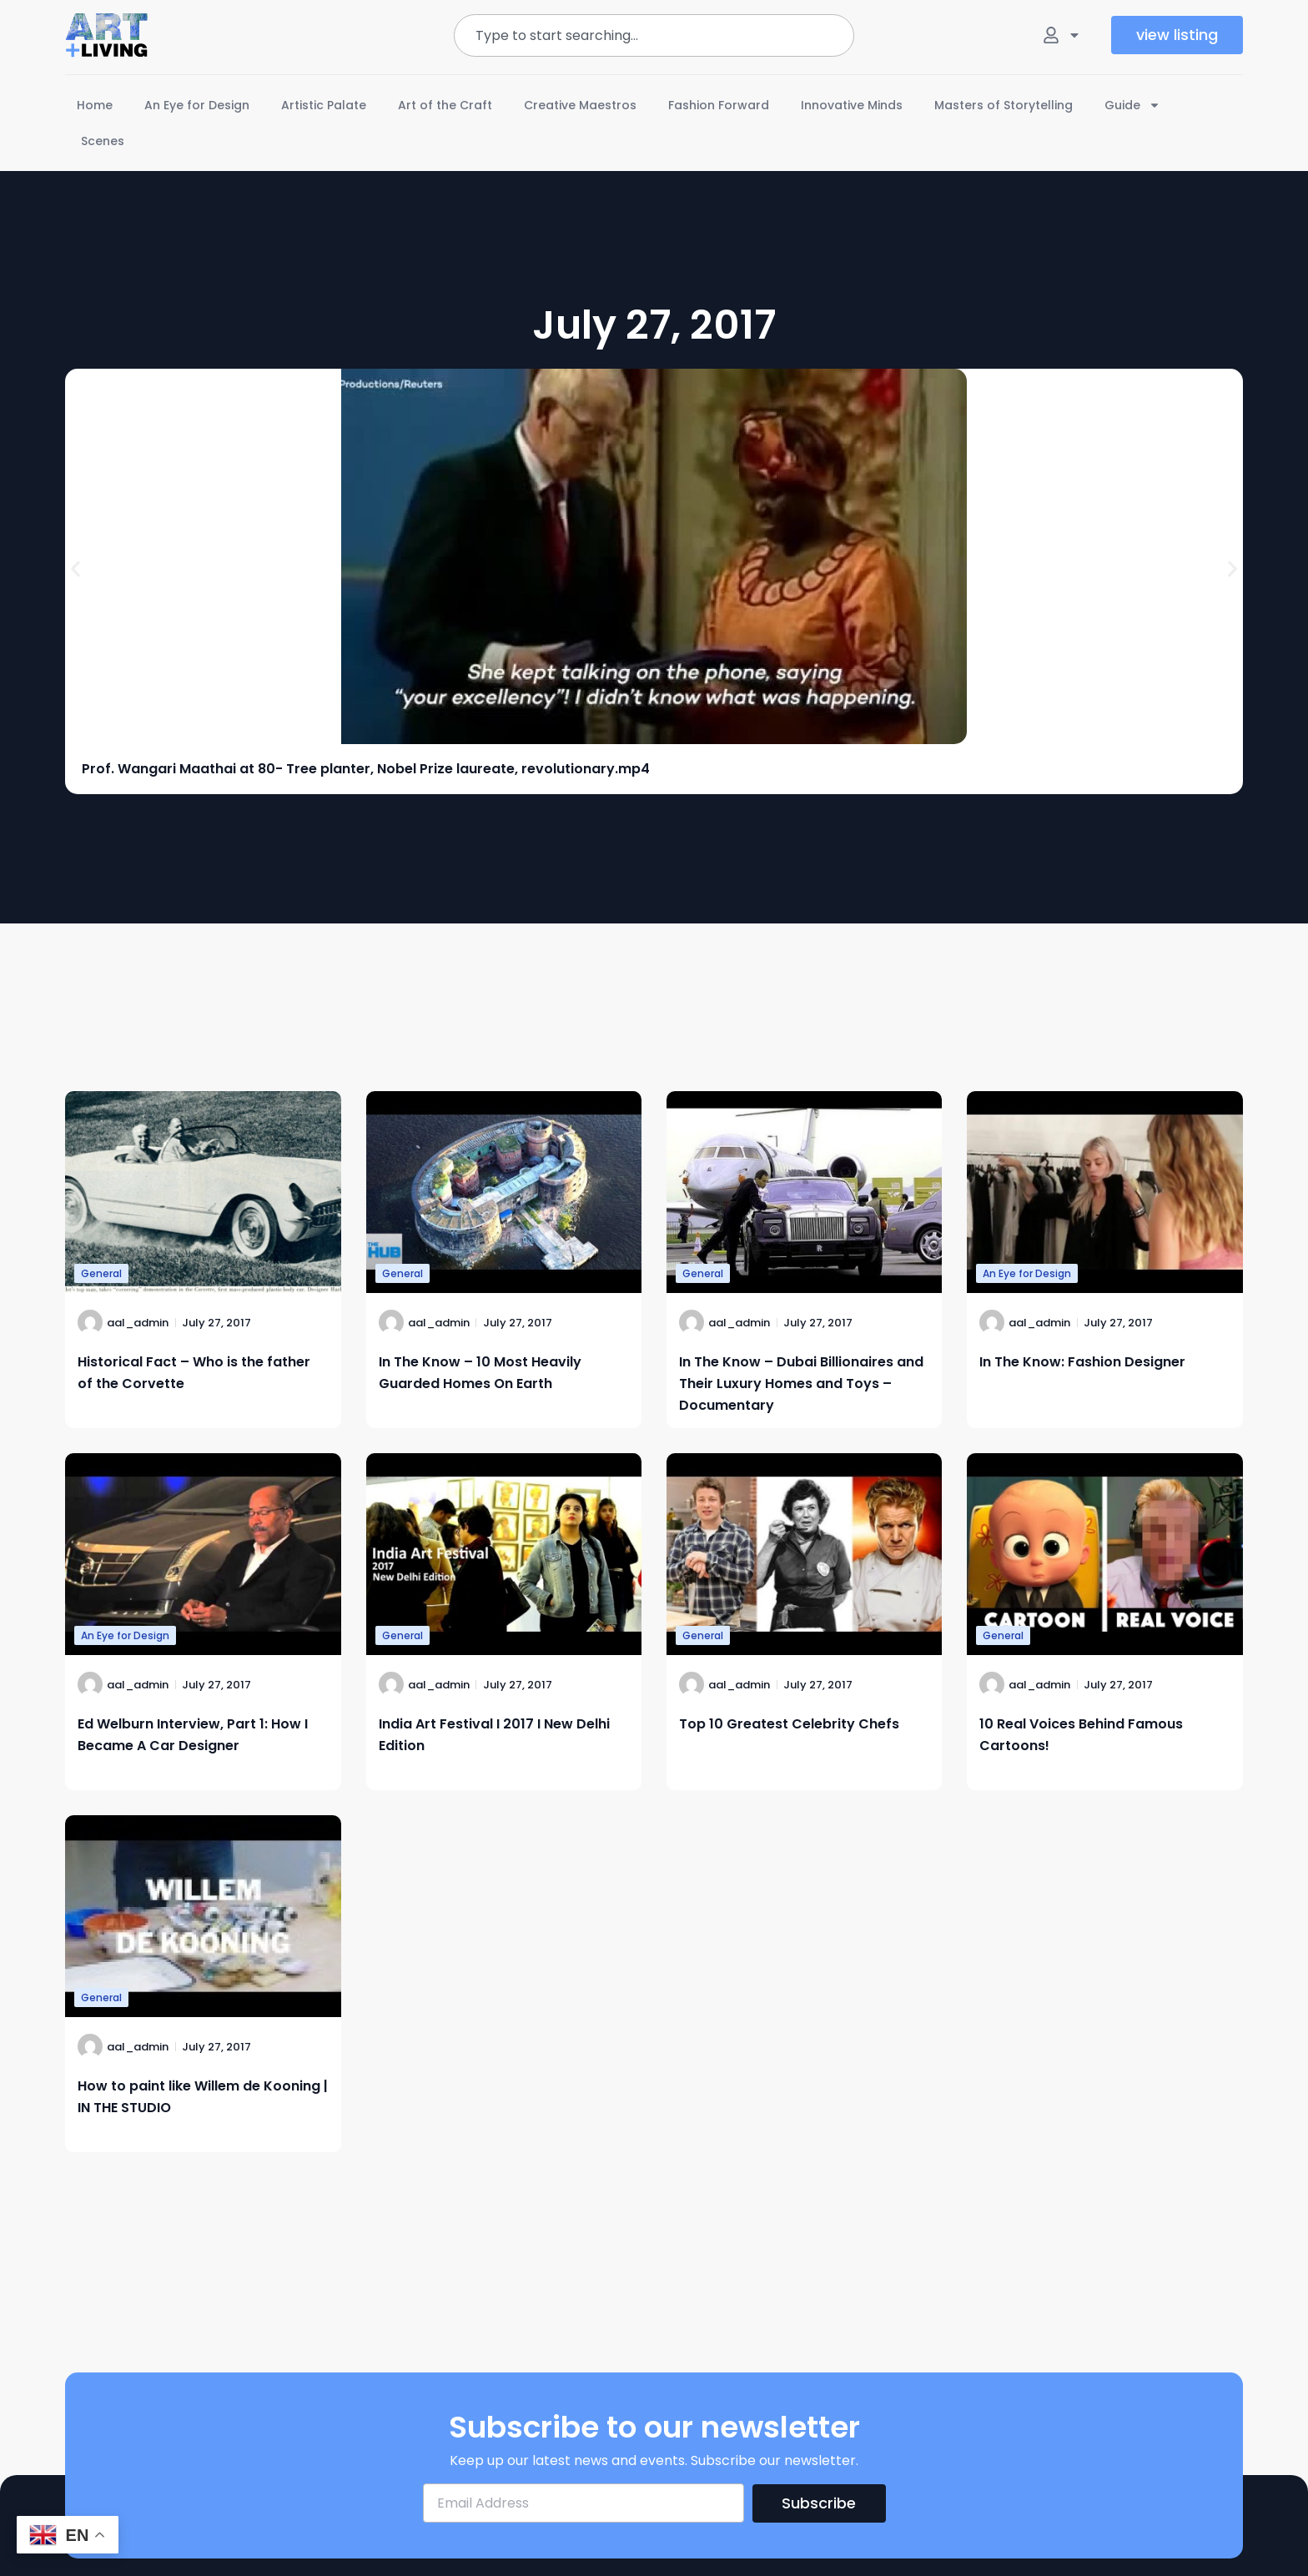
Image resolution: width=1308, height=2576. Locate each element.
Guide (1132, 105)
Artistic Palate (323, 105)
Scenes (102, 141)
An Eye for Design (196, 105)
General (101, 1273)
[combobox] (654, 35)
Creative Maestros (580, 105)
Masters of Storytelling (1003, 105)
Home (95, 105)
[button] (75, 568)
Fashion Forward (718, 105)
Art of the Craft (445, 105)
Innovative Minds (852, 105)
